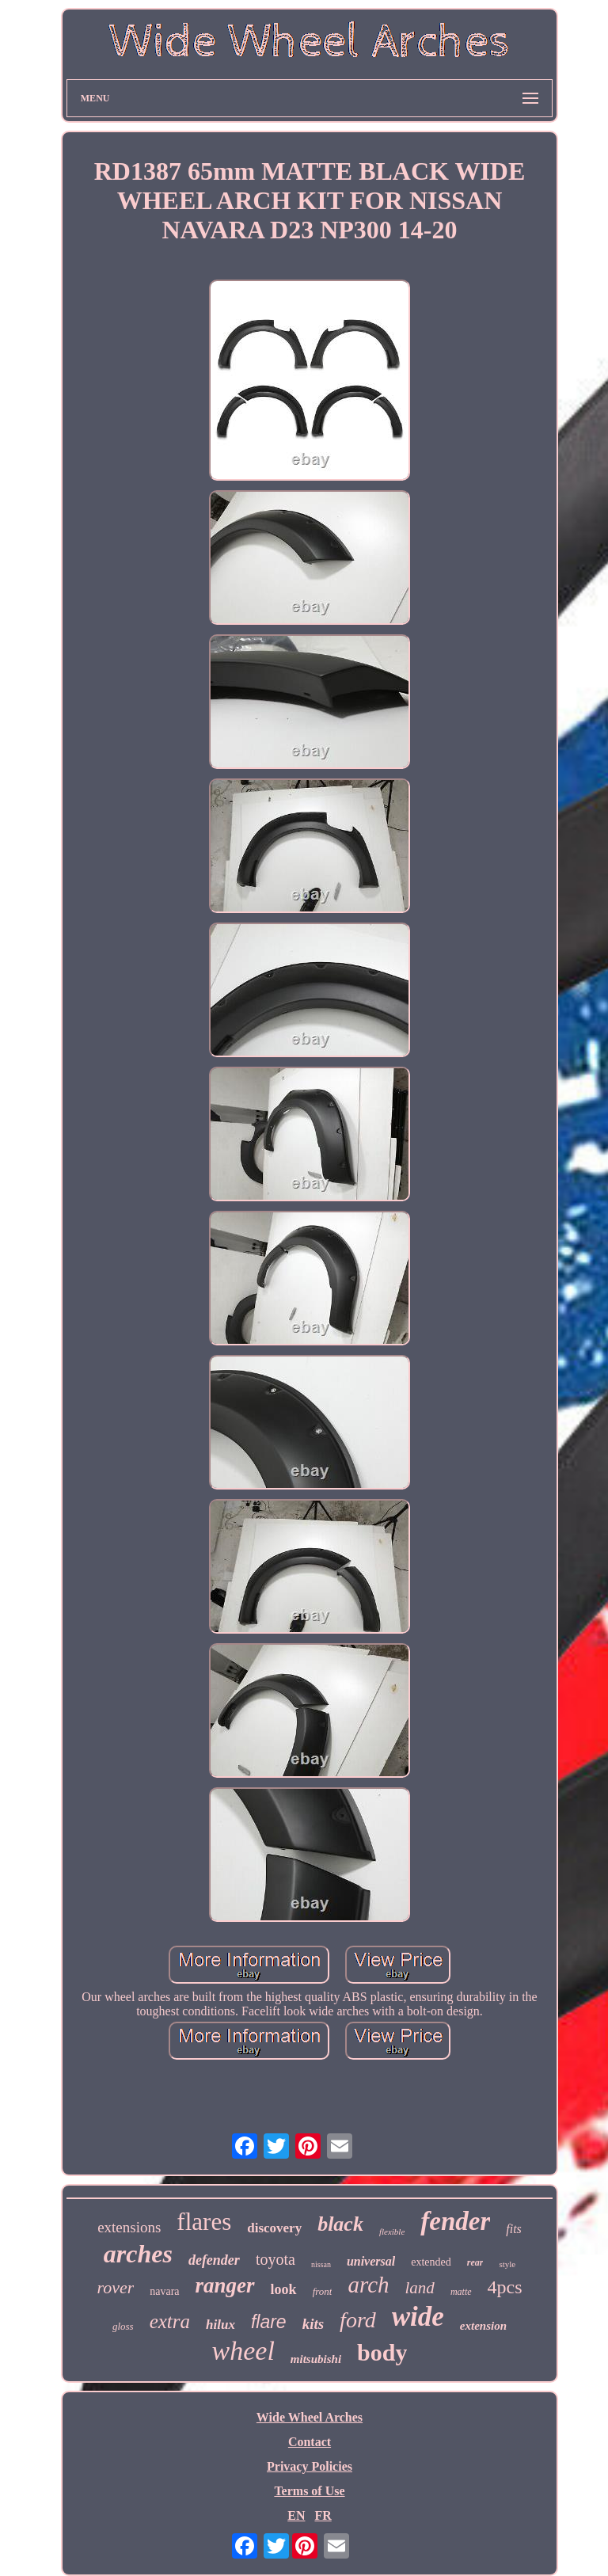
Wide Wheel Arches (309, 2417)
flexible (392, 2231)
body (382, 2352)
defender (214, 2260)
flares (204, 2221)
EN (296, 2515)
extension (483, 2325)
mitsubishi (316, 2359)
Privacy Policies (309, 2466)
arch (368, 2284)
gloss (123, 2326)
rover (115, 2287)
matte (461, 2291)
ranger (225, 2285)
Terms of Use (309, 2491)
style (507, 2264)
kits (313, 2323)
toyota (275, 2259)
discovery (274, 2227)
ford (358, 2320)
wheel (243, 2350)
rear (475, 2262)
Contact (309, 2442)
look (284, 2289)
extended (431, 2262)
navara (164, 2291)
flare (269, 2322)
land (420, 2287)
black (340, 2224)
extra (170, 2321)
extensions (129, 2227)
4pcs (505, 2287)
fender (455, 2221)
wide (418, 2316)
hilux (220, 2324)
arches (138, 2253)
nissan (321, 2264)
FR (322, 2515)
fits (514, 2228)
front (322, 2291)
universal (371, 2261)
